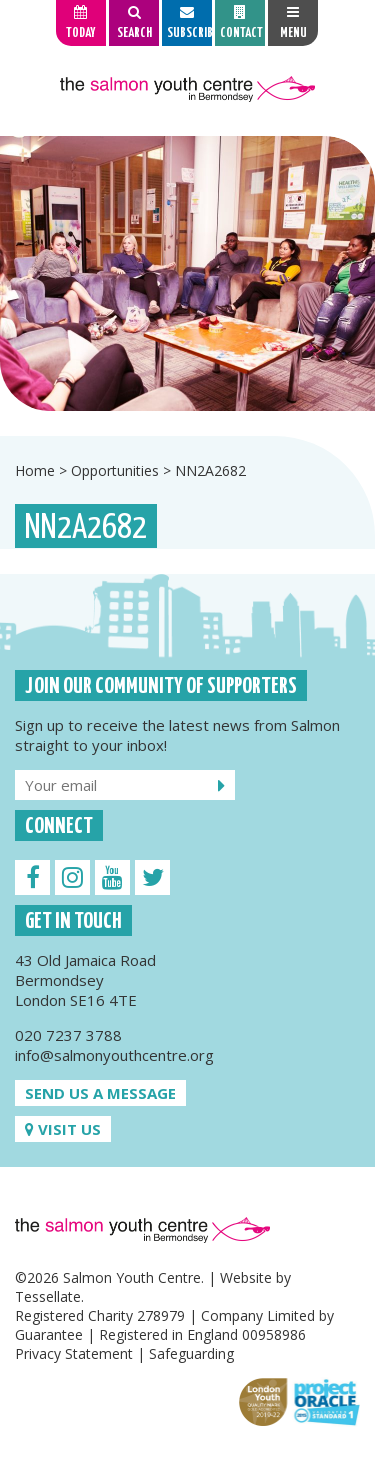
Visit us (63, 1129)
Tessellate (48, 1296)
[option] (187, 273)
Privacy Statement (74, 1353)
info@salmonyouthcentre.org (114, 1055)
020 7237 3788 (68, 1035)
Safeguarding (191, 1353)
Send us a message (100, 1093)
